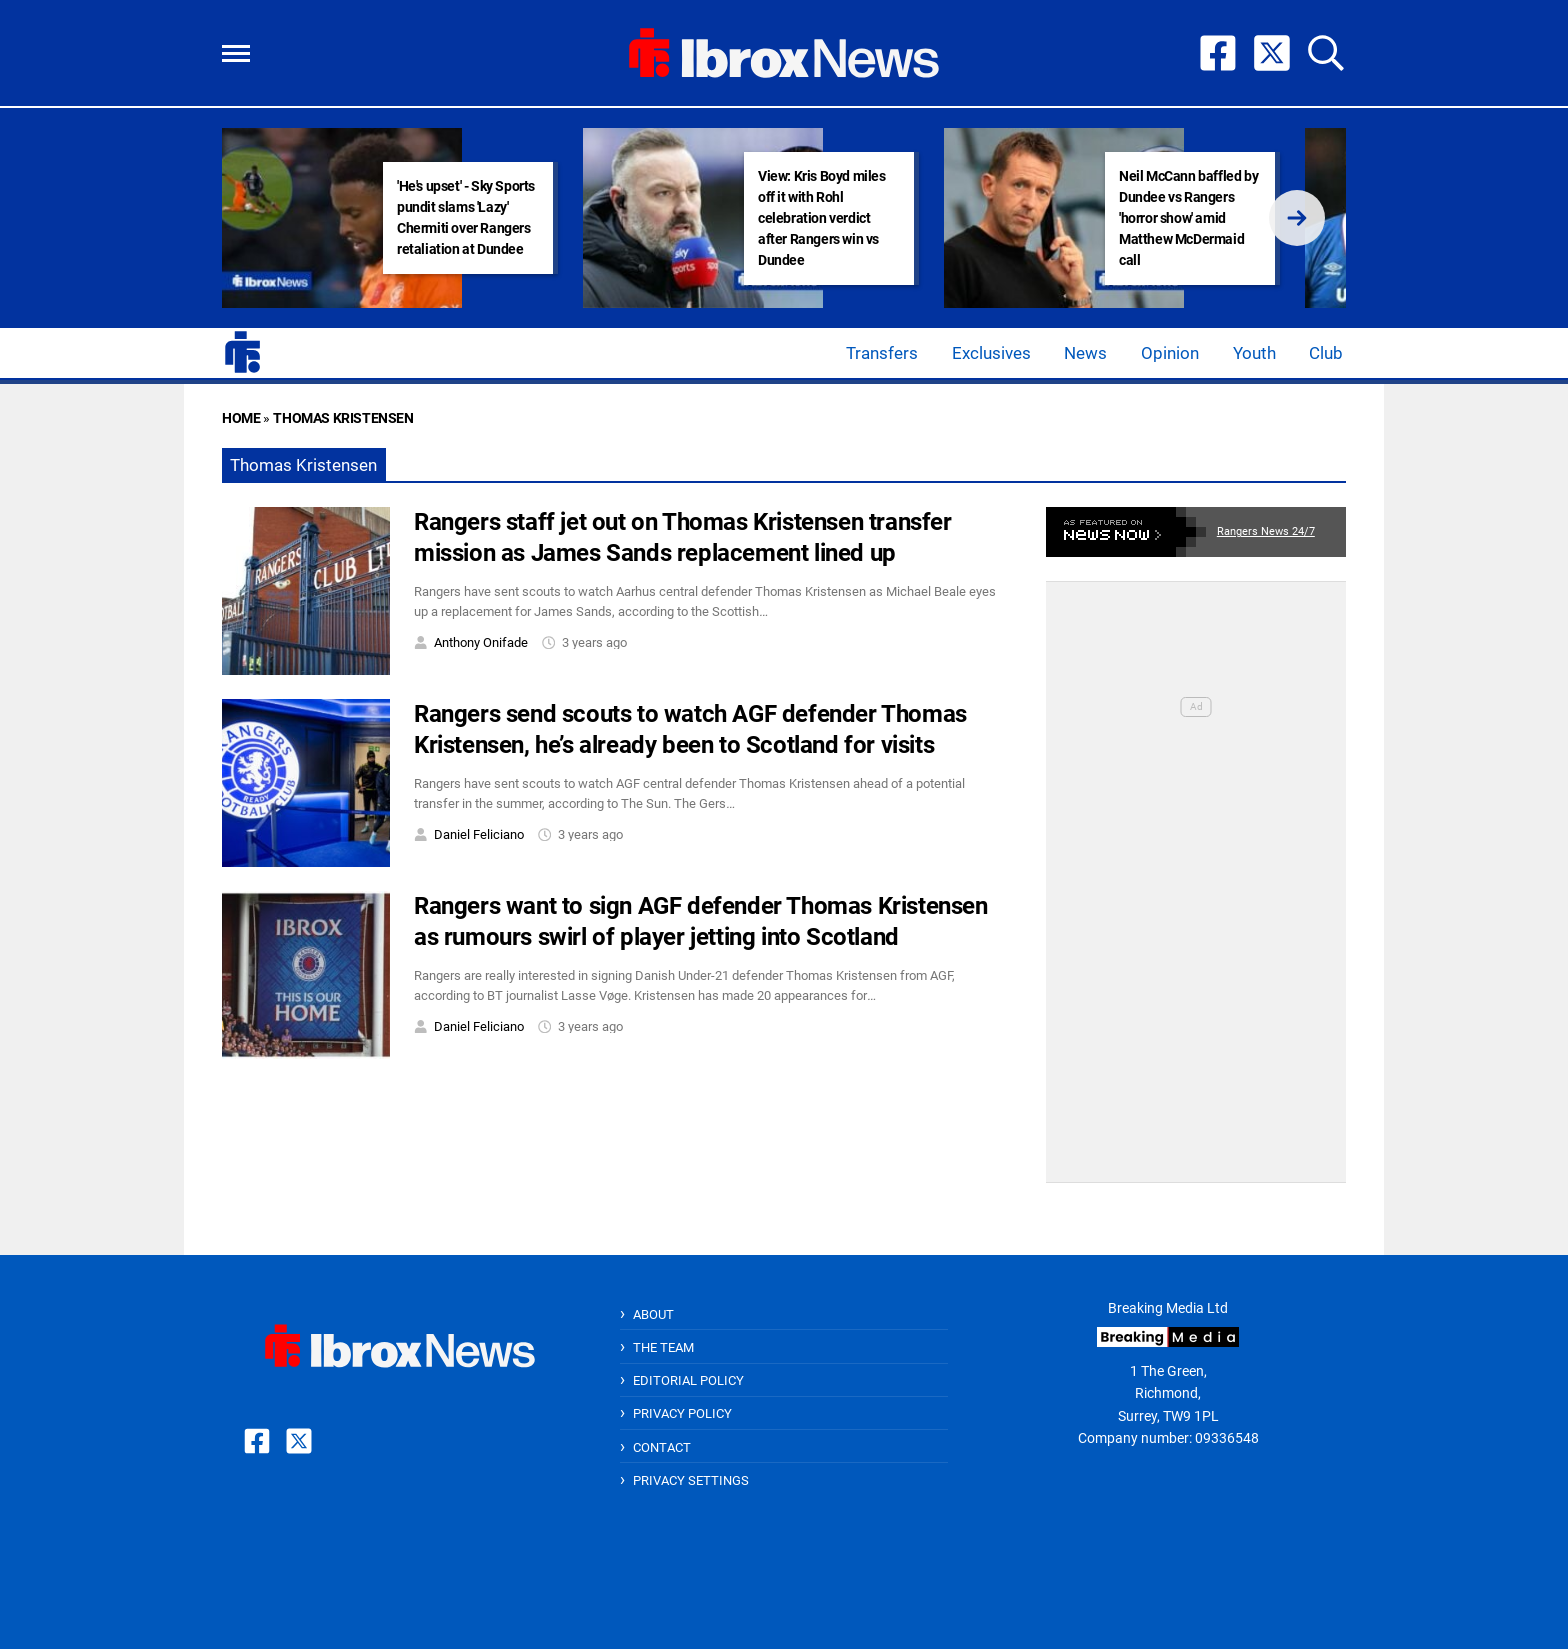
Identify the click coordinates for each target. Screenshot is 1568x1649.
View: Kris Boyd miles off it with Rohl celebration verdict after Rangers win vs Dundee (822, 218)
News (1085, 353)
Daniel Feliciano (479, 834)
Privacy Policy (682, 1413)
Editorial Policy (688, 1380)
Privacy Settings (691, 1480)
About (653, 1314)
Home (241, 418)
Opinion (1170, 353)
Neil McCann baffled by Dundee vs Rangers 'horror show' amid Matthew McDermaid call (1188, 218)
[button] (236, 53)
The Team (663, 1347)
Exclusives (991, 353)
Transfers (882, 353)
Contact (662, 1447)
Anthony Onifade (481, 642)
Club (1326, 353)
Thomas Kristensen (343, 418)
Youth (1254, 353)
